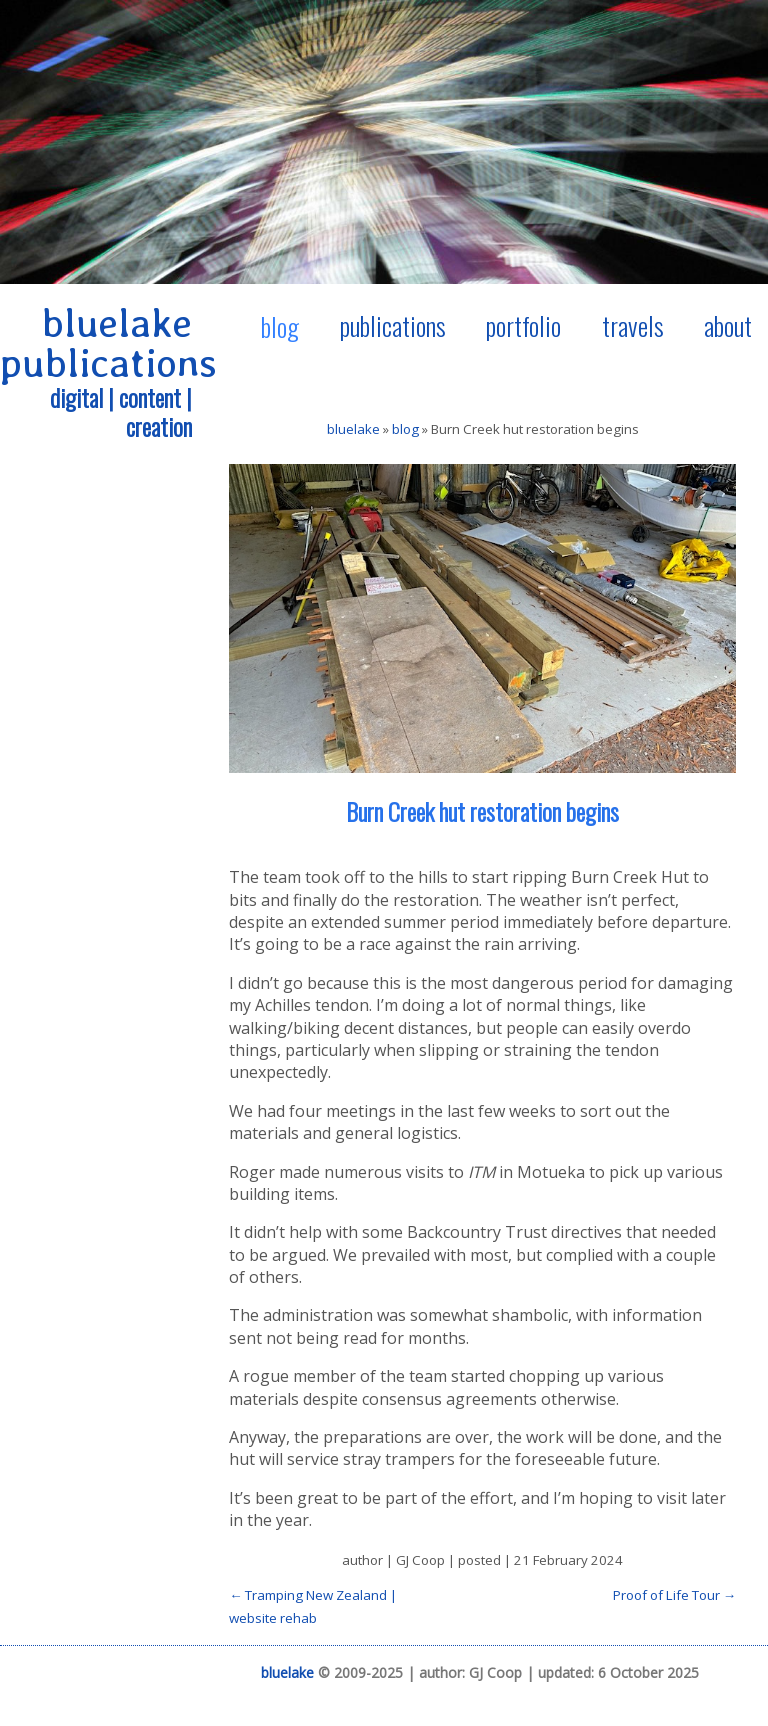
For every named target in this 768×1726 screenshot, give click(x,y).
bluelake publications (108, 343)
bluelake (353, 429)
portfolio (523, 325)
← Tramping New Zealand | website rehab (313, 1606)
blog (280, 326)
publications (393, 325)
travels (633, 325)
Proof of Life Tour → (674, 1595)
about (728, 325)
